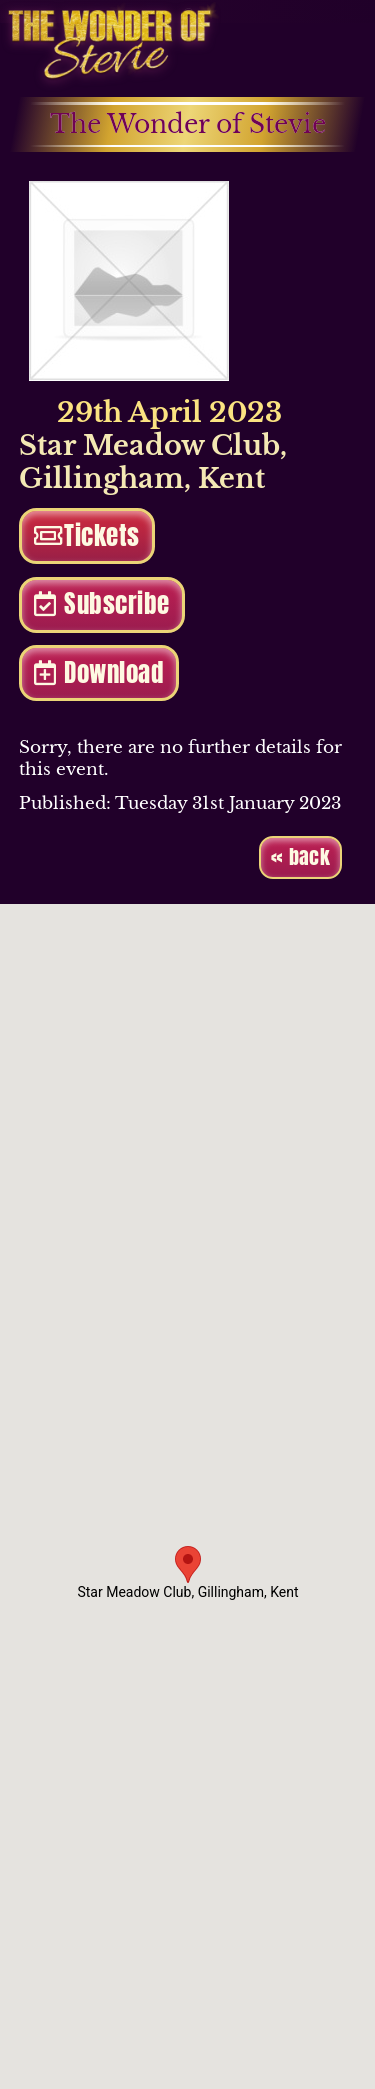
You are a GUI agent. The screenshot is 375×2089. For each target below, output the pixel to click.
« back (300, 857)
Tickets (87, 535)
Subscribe (102, 603)
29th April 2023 (150, 412)
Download (98, 672)
